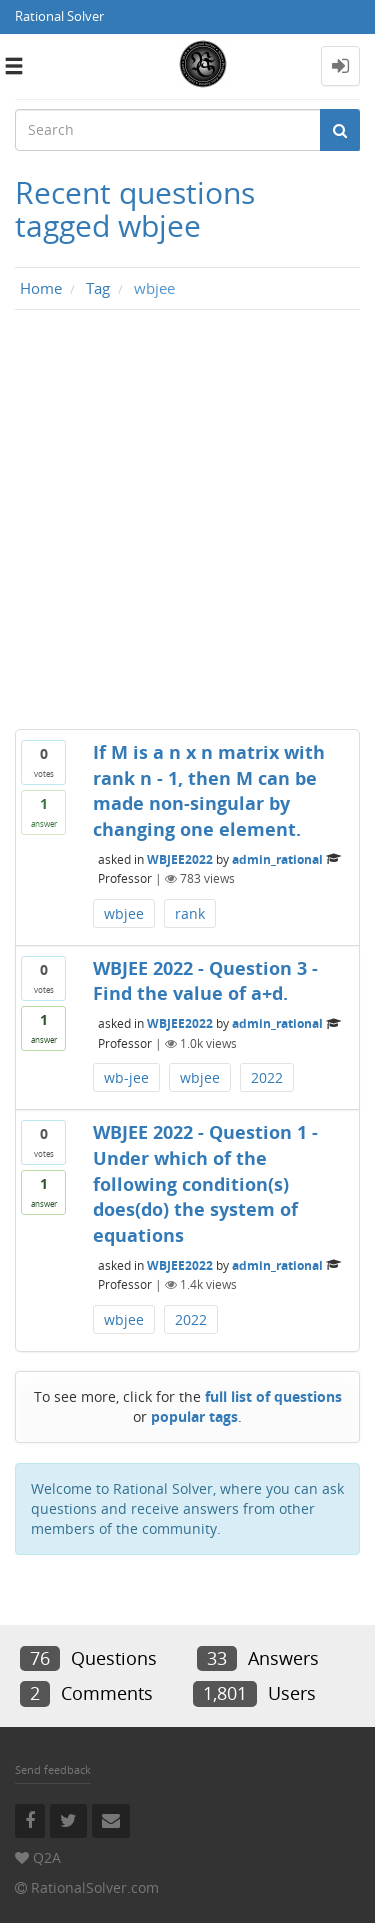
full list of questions (273, 1396)
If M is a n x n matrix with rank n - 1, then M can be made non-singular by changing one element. (209, 790)
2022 (267, 1077)
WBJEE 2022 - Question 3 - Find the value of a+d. (205, 981)
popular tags (194, 1416)
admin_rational (277, 858)
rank (190, 913)
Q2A (47, 1857)
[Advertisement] (187, 524)
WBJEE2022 (180, 858)
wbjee (124, 913)
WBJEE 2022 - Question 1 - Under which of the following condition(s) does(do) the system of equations (205, 1183)
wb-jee (126, 1077)
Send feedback (53, 1769)
